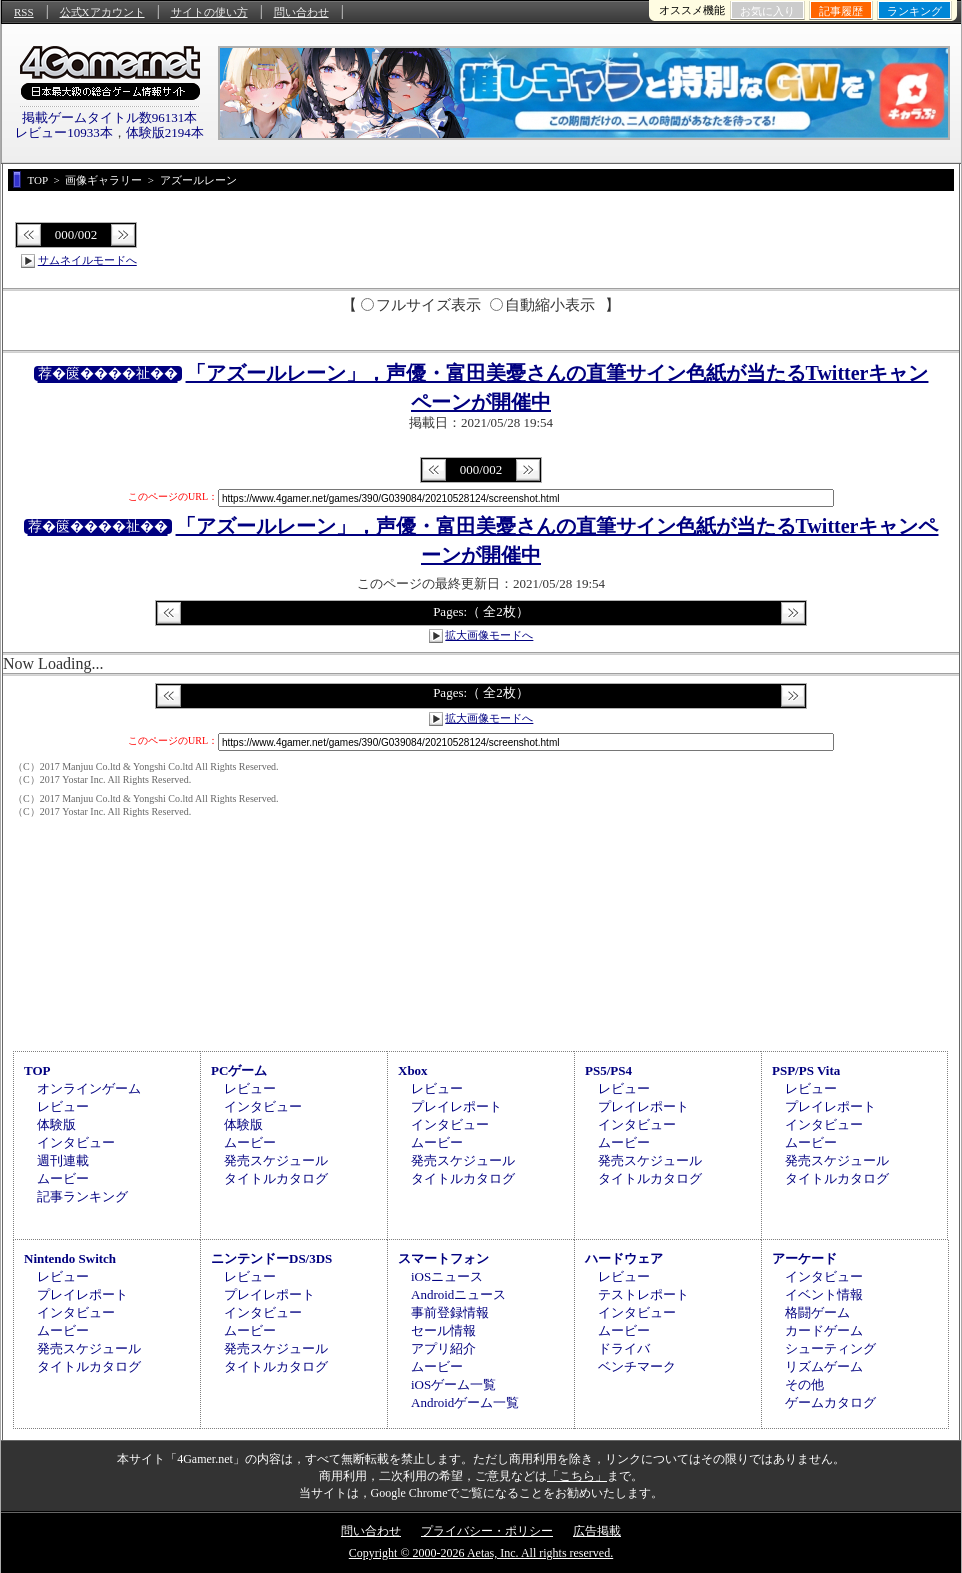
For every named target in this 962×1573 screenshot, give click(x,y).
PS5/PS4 (608, 1070)
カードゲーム (824, 1330)
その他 (804, 1384)
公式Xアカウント (102, 12)
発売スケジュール (276, 1160)
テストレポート (643, 1294)
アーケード (804, 1258)
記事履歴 (841, 11)
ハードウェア (624, 1258)
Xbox (413, 1070)
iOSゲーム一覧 (453, 1384)
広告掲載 (597, 1531)
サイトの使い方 (209, 12)
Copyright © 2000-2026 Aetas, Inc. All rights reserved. (481, 1553)
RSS (24, 12)
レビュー (63, 1106)
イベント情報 (824, 1294)
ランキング (914, 11)
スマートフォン (443, 1258)
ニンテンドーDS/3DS (271, 1258)
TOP (37, 1070)
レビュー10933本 (64, 132)
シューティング (830, 1348)
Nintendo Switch (70, 1258)
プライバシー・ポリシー (487, 1531)
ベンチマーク (637, 1366)
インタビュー (76, 1142)
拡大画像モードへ (489, 635)
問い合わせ (301, 12)
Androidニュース (458, 1294)
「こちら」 (577, 1476)
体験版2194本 (165, 132)
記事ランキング (82, 1196)
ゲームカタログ (830, 1402)
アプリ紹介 (443, 1348)
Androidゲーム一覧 (465, 1402)
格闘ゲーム (817, 1312)
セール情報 (443, 1330)
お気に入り (767, 11)
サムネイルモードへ (87, 260)
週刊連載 (63, 1160)
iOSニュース (447, 1276)
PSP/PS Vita (806, 1070)
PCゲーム (239, 1070)
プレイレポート (456, 1106)
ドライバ (624, 1348)
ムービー (63, 1178)
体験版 (56, 1124)
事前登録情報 (450, 1312)
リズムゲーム (824, 1366)
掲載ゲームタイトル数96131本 (110, 117)
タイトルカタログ (276, 1178)
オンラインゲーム (89, 1088)
